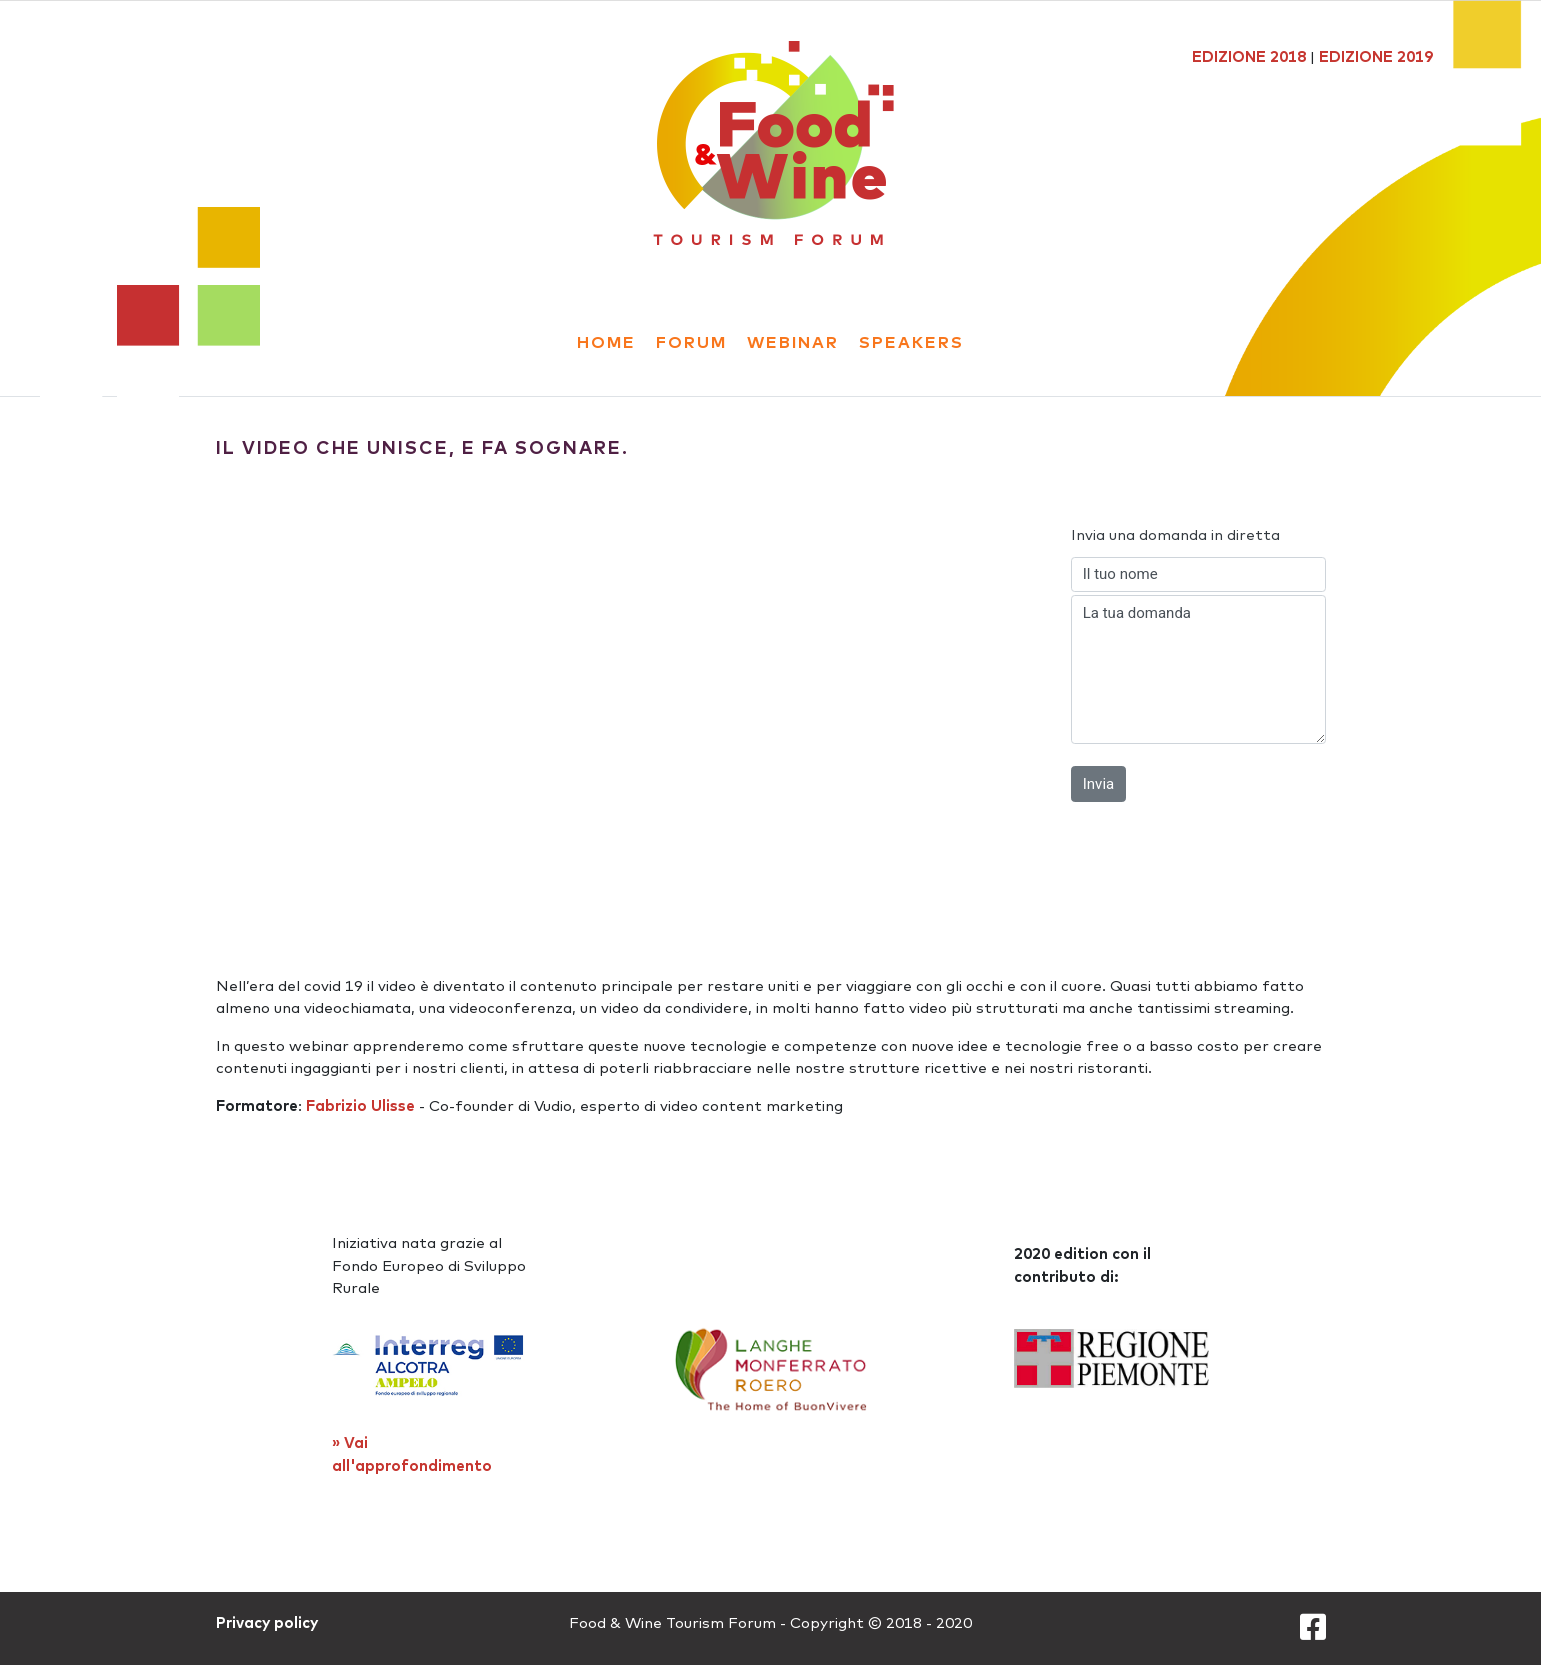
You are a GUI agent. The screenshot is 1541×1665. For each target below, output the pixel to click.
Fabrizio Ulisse (360, 1105)
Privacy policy (267, 1622)
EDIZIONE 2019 (1376, 56)
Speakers (911, 342)
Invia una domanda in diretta (1175, 534)
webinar (793, 342)
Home (606, 342)
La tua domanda (1198, 669)
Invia (1098, 784)
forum (691, 342)
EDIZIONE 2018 (1249, 56)
